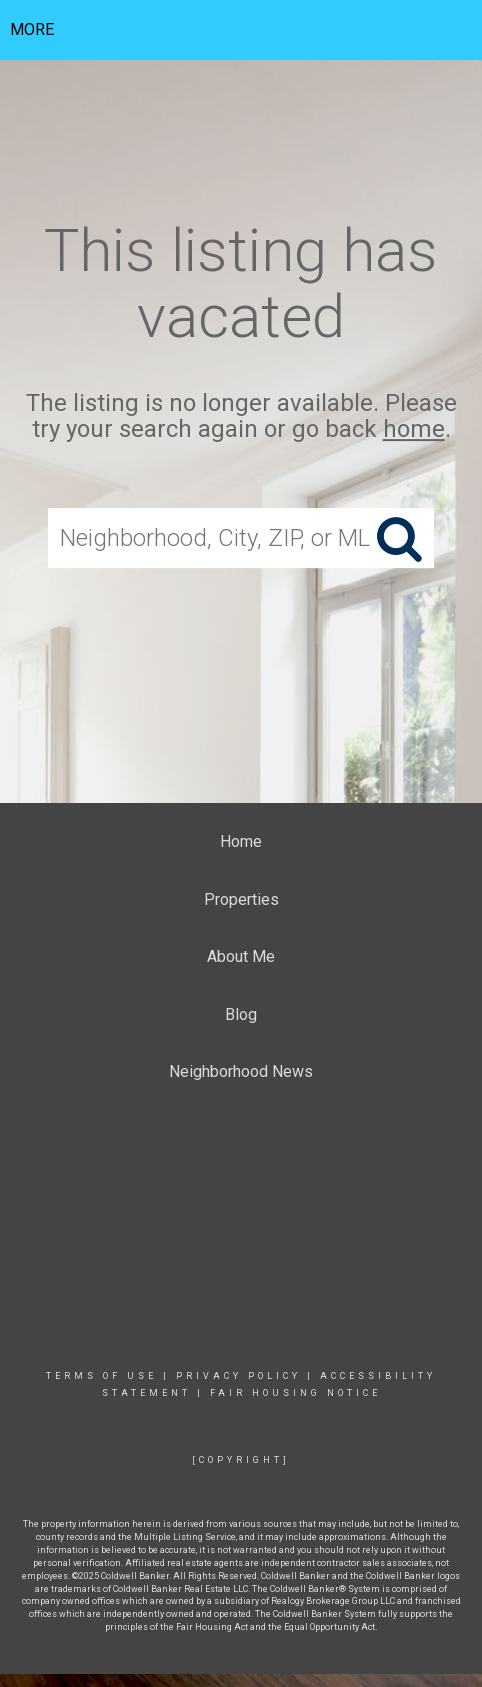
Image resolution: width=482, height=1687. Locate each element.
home (414, 430)
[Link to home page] (241, 30)
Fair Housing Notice (295, 1393)
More (32, 29)
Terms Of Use (101, 1376)
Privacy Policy (238, 1376)
